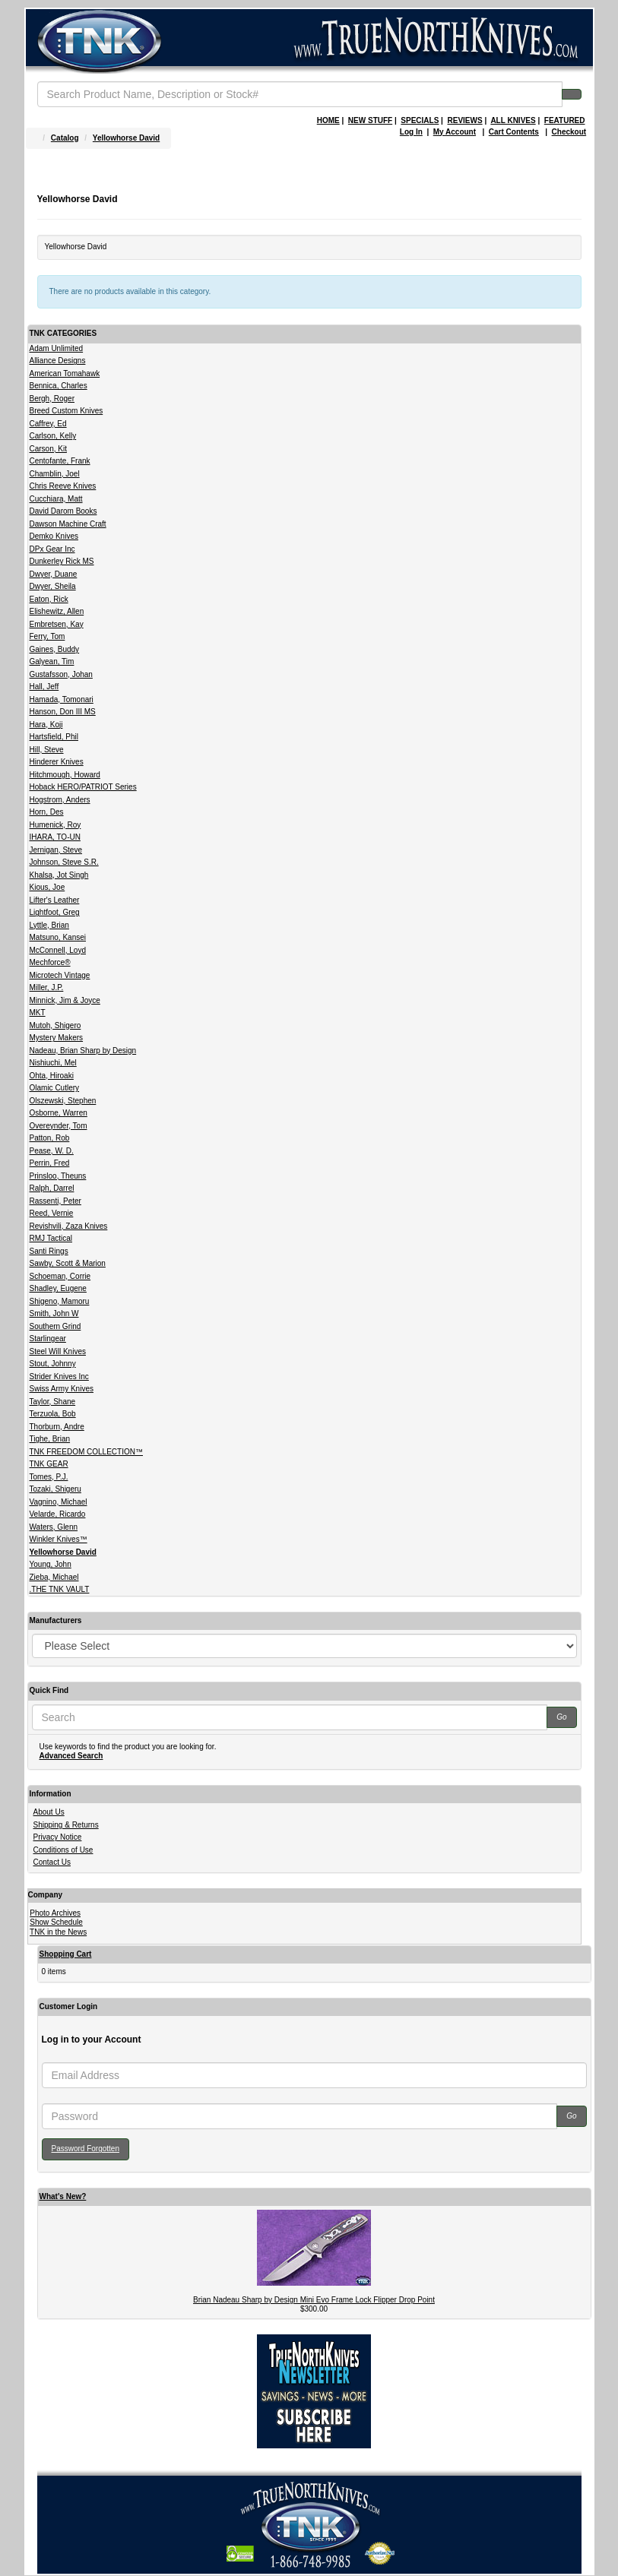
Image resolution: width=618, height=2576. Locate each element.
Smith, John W (54, 1313)
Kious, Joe (47, 887)
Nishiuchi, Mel (53, 1063)
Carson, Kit (48, 449)
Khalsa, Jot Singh (59, 875)
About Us (49, 1812)
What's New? (63, 2196)
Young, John (50, 1564)
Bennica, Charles (58, 385)
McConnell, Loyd (58, 950)
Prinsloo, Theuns (58, 1176)
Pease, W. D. (52, 1151)
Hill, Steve (47, 749)
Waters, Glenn (54, 1527)
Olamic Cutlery (55, 1088)
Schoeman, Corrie (60, 1276)
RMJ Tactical (51, 1238)
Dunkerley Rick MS (62, 561)
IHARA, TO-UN (55, 837)
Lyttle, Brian (49, 925)
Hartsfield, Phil (54, 737)
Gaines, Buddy (55, 649)
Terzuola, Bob (53, 1414)
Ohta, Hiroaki (52, 1075)
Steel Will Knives (58, 1351)
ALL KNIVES (512, 120)
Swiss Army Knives (61, 1389)
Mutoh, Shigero (55, 1025)
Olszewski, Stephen (63, 1101)
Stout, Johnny (53, 1363)
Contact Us (52, 1862)
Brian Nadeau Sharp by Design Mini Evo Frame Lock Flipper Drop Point (314, 2300)
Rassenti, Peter (55, 1201)
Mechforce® (50, 962)
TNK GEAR (49, 1464)
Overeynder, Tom (58, 1126)
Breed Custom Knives (66, 411)
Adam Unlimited (57, 348)
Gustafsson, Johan (61, 674)
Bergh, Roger (52, 398)
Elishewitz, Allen (57, 611)
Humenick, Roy (55, 825)
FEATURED (564, 120)
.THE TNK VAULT (60, 1589)
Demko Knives (54, 536)
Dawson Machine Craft (68, 524)
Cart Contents (514, 132)
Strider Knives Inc (59, 1376)
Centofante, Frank (60, 461)
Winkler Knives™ (58, 1539)
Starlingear (48, 1338)
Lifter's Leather (55, 900)
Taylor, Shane (53, 1401)
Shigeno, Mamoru (60, 1301)
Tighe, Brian (50, 1439)
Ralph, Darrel (52, 1188)
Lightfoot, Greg (55, 912)
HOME (328, 120)
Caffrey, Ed (48, 423)
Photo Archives (55, 1913)
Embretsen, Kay (57, 624)
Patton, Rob (50, 1138)
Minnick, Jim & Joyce (65, 1000)
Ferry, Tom (47, 636)
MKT (38, 1012)
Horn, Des (47, 812)
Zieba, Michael (54, 1577)
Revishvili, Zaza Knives (69, 1226)
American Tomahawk (65, 373)
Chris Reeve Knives (63, 486)
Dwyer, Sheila (53, 586)
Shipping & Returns (66, 1825)
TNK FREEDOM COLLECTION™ (86, 1452)
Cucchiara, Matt (56, 499)
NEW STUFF (370, 120)
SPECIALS (420, 120)
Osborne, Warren (58, 1113)
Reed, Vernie (52, 1213)
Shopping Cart (66, 1954)
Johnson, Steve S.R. (64, 862)
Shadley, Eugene (58, 1288)
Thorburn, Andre (57, 1426)
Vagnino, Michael (58, 1502)
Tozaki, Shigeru (55, 1489)
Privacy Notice (57, 1837)
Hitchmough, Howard (65, 775)
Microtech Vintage (60, 975)
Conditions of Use (63, 1850)
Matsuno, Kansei (58, 937)
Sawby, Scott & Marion (68, 1263)
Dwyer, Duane (54, 574)
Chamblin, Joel (55, 474)
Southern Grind (55, 1326)
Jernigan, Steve (56, 850)
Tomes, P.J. (49, 1477)
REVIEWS (464, 120)
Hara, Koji (46, 724)
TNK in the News (58, 1932)
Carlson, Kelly (53, 436)
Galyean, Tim (52, 661)
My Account (454, 132)
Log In (411, 132)
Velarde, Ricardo (58, 1514)
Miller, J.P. (47, 987)
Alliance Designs (58, 360)
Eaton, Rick (49, 599)
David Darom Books (63, 511)
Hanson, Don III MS (63, 711)
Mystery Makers (57, 1037)
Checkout (569, 132)
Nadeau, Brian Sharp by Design (83, 1050)
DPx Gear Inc (52, 549)
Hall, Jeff (44, 686)
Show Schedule (56, 1922)
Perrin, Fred (50, 1163)
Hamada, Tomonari (61, 699)
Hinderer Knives (57, 762)
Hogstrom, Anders (60, 800)
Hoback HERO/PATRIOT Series (83, 787)
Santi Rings (49, 1251)
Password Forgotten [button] (86, 2148)
